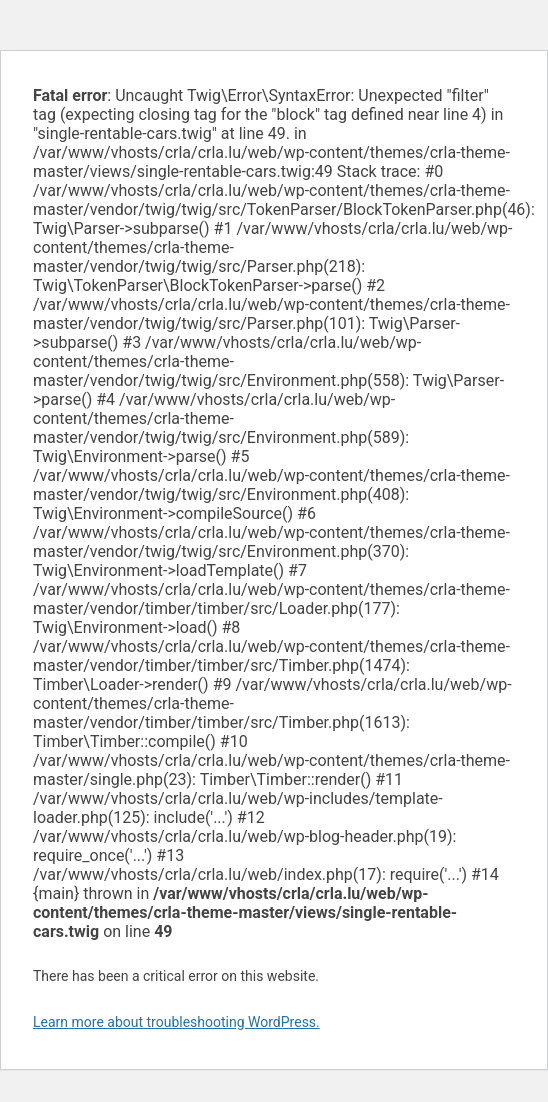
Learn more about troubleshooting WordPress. (176, 1022)
